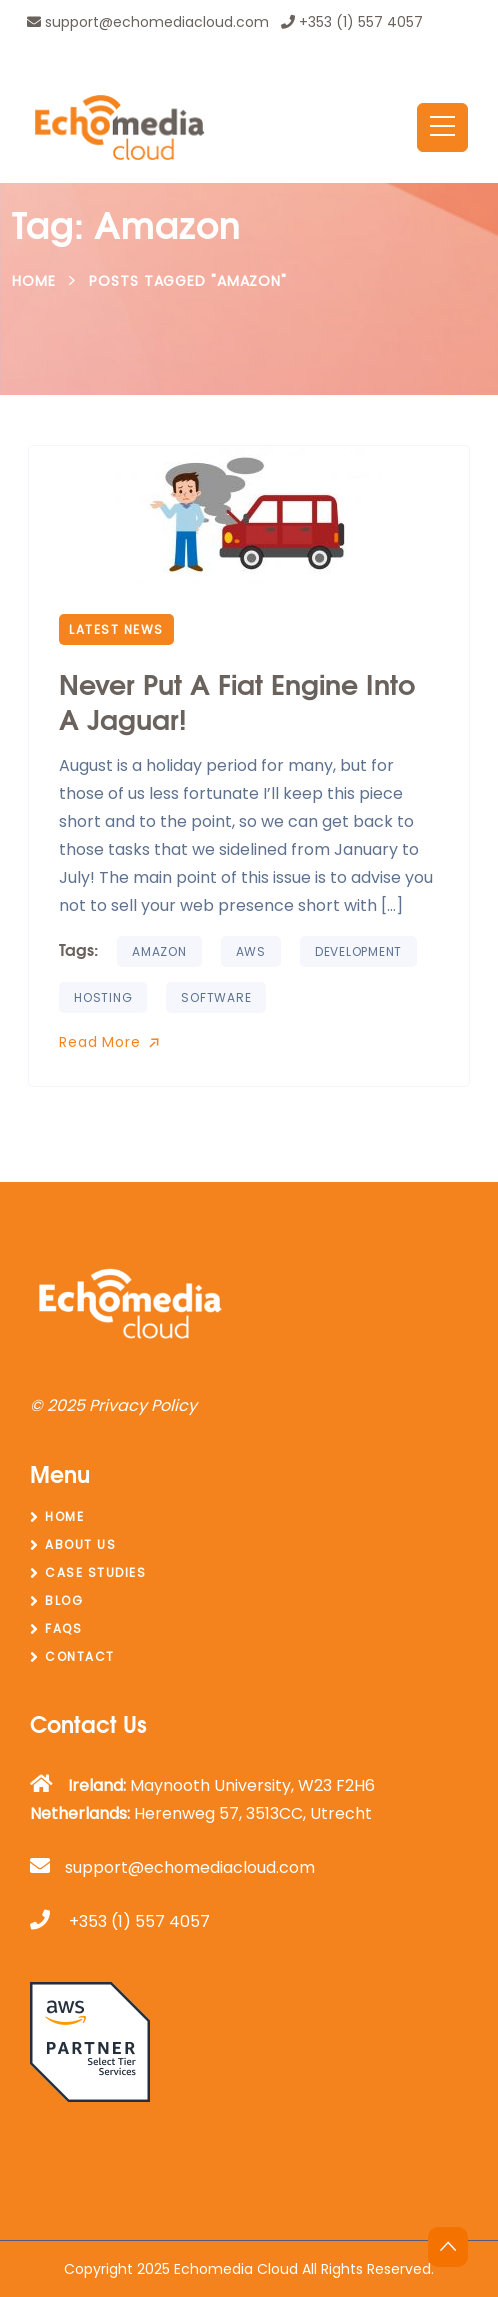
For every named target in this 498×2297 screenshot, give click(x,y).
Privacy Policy (143, 1405)
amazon (159, 951)
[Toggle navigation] (442, 127)
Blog (64, 1600)
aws (251, 951)
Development (358, 951)
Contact (80, 1656)
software (216, 997)
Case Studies (95, 1572)
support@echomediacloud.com (148, 22)
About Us (80, 1544)
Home (34, 281)
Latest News (116, 629)
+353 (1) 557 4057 (352, 22)
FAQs (63, 1628)
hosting (103, 997)
